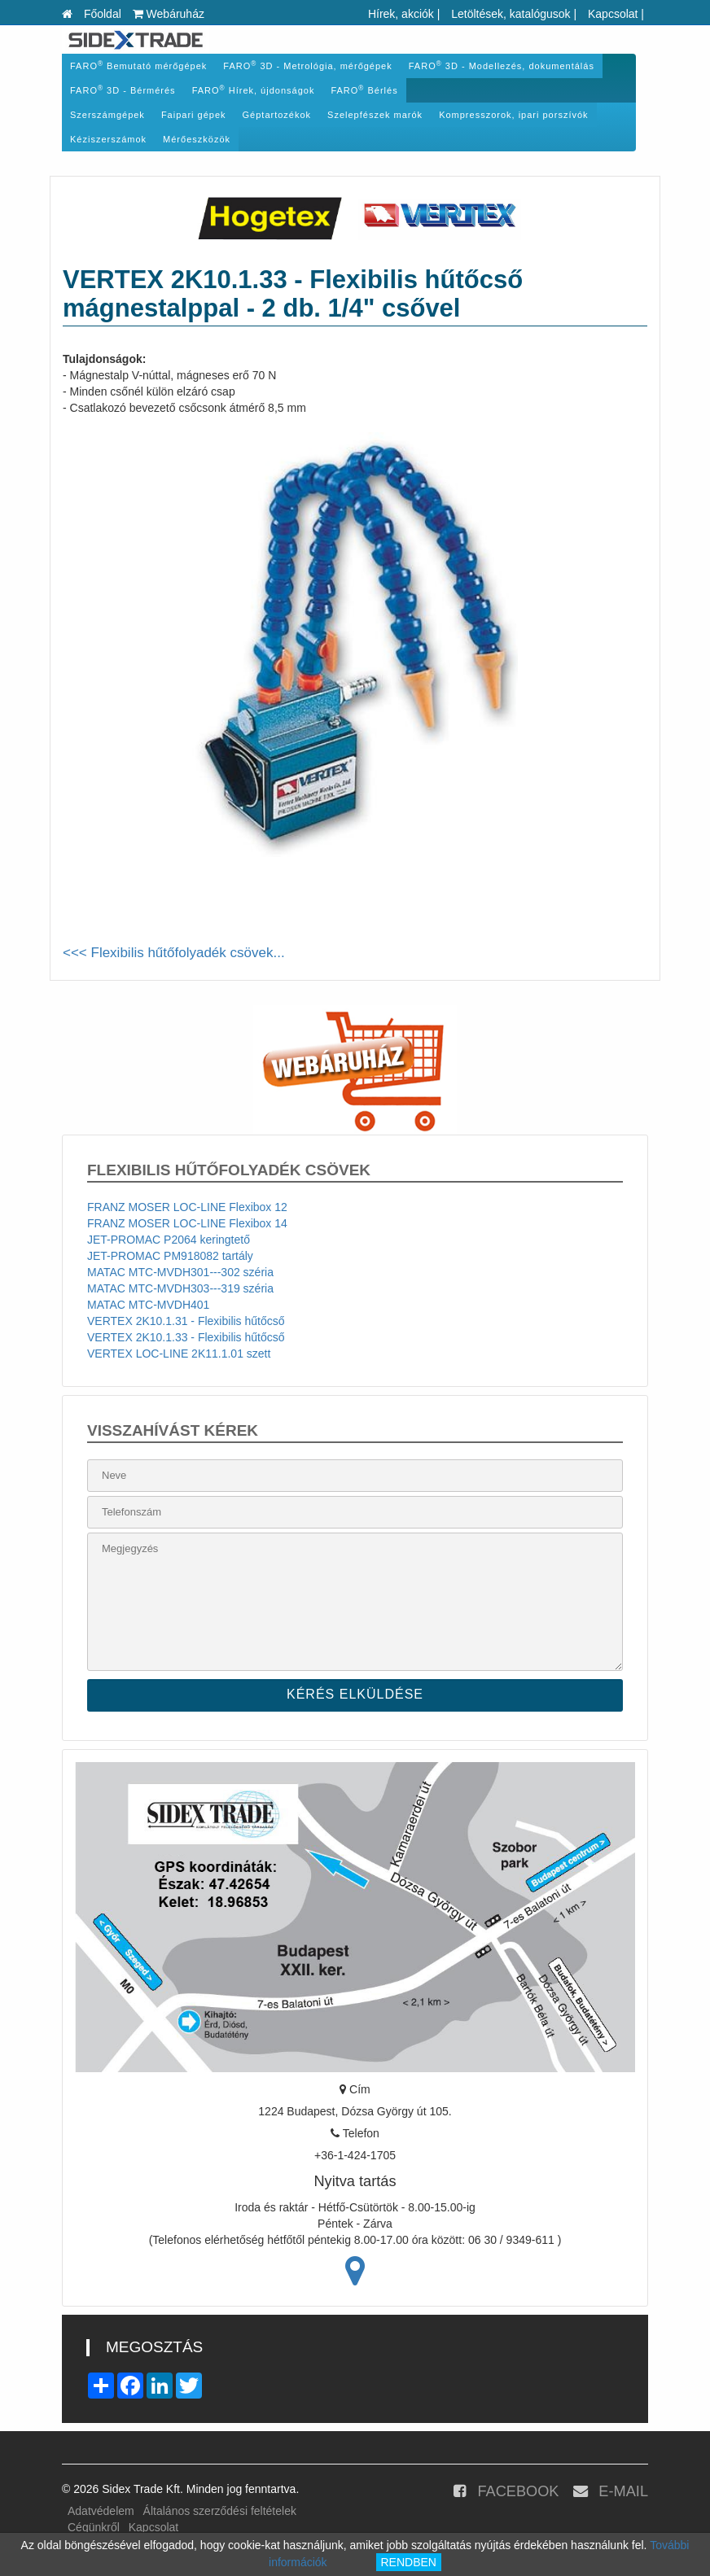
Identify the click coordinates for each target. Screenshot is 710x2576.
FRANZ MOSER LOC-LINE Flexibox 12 (187, 1207)
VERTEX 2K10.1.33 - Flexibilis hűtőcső (186, 1337)
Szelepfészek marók (375, 115)
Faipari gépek (193, 115)
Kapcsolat (613, 13)
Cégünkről (94, 2527)
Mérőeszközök (196, 139)
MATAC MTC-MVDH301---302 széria (180, 1272)
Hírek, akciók (401, 13)
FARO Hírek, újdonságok (253, 90)
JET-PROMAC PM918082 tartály (170, 1255)
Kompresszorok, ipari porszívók (513, 115)
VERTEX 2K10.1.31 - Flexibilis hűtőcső (186, 1320)
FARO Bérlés (364, 90)
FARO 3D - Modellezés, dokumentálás (501, 65)
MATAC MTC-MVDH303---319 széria (180, 1288)
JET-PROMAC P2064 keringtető (168, 1239)
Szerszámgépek (107, 115)
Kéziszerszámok (108, 139)
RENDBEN (408, 2562)
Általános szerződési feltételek (219, 2510)
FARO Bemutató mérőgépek (138, 65)
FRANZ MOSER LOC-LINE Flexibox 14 (187, 1223)
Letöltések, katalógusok (510, 13)
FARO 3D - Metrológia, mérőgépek (307, 65)
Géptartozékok (277, 115)
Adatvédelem (101, 2510)
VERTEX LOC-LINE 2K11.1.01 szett (178, 1353)
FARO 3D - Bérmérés (123, 90)
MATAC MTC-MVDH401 (148, 1304)
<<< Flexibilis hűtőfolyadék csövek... (174, 952)
